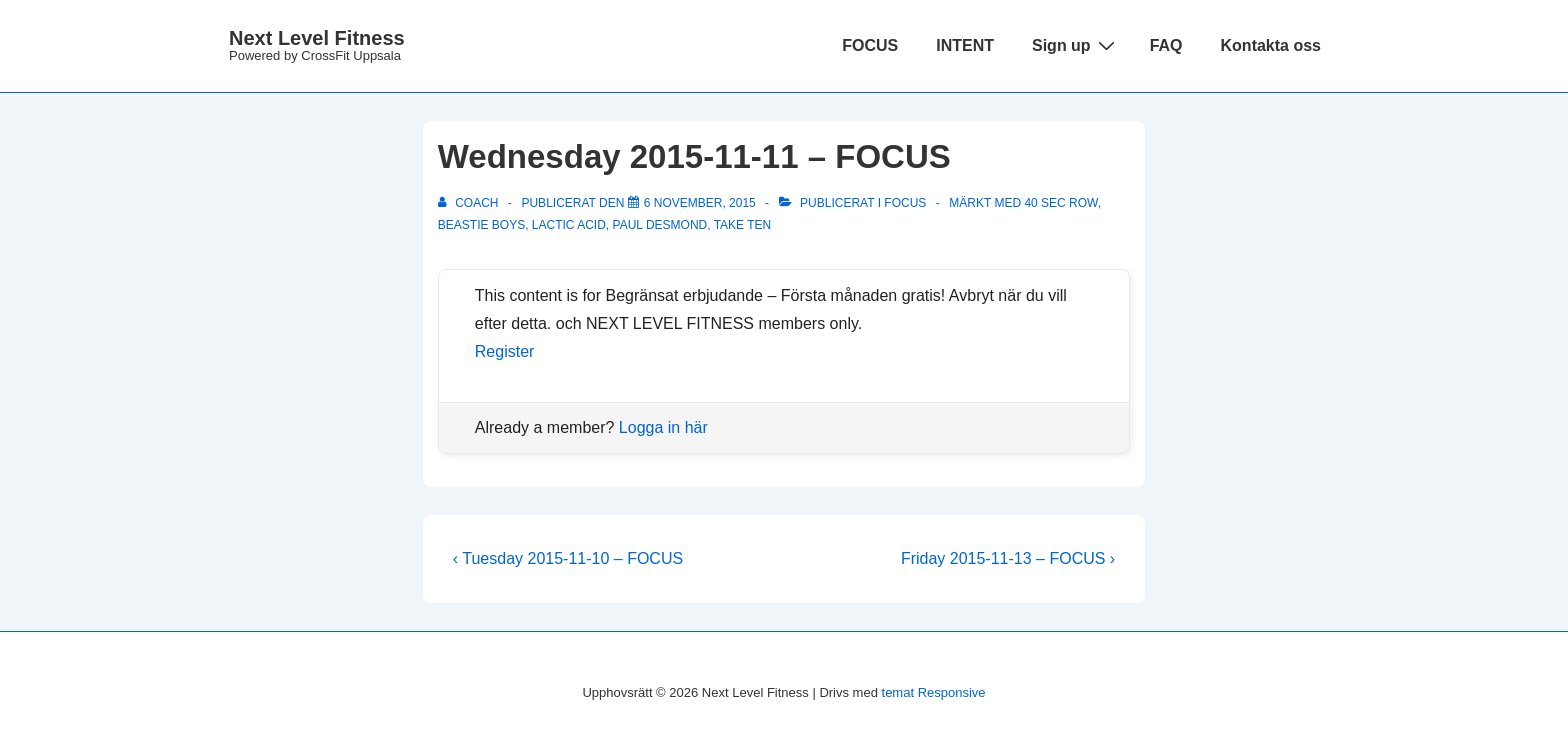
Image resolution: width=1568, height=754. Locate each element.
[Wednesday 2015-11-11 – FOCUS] (700, 203)
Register (505, 351)
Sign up (1076, 45)
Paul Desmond (660, 225)
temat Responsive (934, 692)
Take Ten (743, 225)
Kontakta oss (1271, 45)
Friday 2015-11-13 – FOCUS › (1008, 558)
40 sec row (1060, 203)
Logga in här (663, 427)
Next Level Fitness (317, 38)
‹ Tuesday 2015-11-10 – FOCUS (568, 558)
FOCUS (870, 45)
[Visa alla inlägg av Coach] (470, 203)
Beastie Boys (481, 225)
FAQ (1166, 45)
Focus (905, 203)
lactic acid (569, 225)
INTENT (965, 45)
